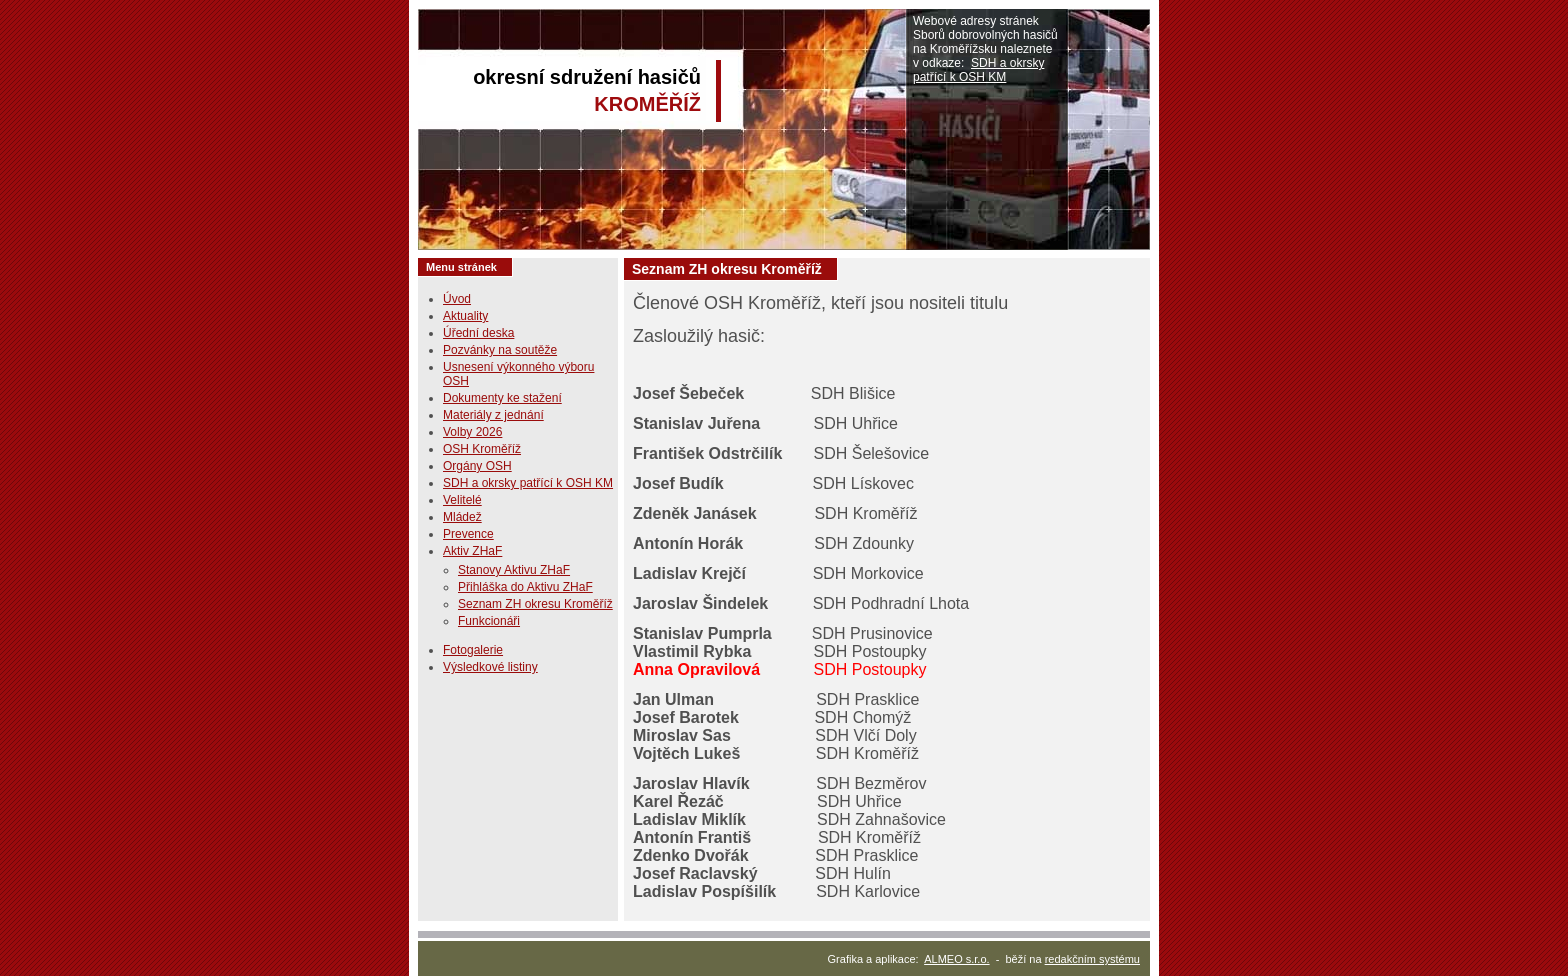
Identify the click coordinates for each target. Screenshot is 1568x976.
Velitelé (462, 500)
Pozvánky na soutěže (500, 350)
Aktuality (465, 316)
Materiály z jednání (493, 415)
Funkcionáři (489, 621)
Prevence (468, 534)
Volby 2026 (472, 432)
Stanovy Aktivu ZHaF (514, 570)
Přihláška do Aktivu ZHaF (525, 587)
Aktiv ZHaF (472, 551)
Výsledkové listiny (490, 667)
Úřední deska (478, 333)
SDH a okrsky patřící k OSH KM (978, 70)
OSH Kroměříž (482, 449)
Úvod (457, 299)
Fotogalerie (473, 650)
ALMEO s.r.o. (956, 959)
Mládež (462, 517)
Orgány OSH (477, 466)
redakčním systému (1092, 959)
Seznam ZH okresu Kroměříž (535, 604)
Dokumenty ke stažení (502, 398)
